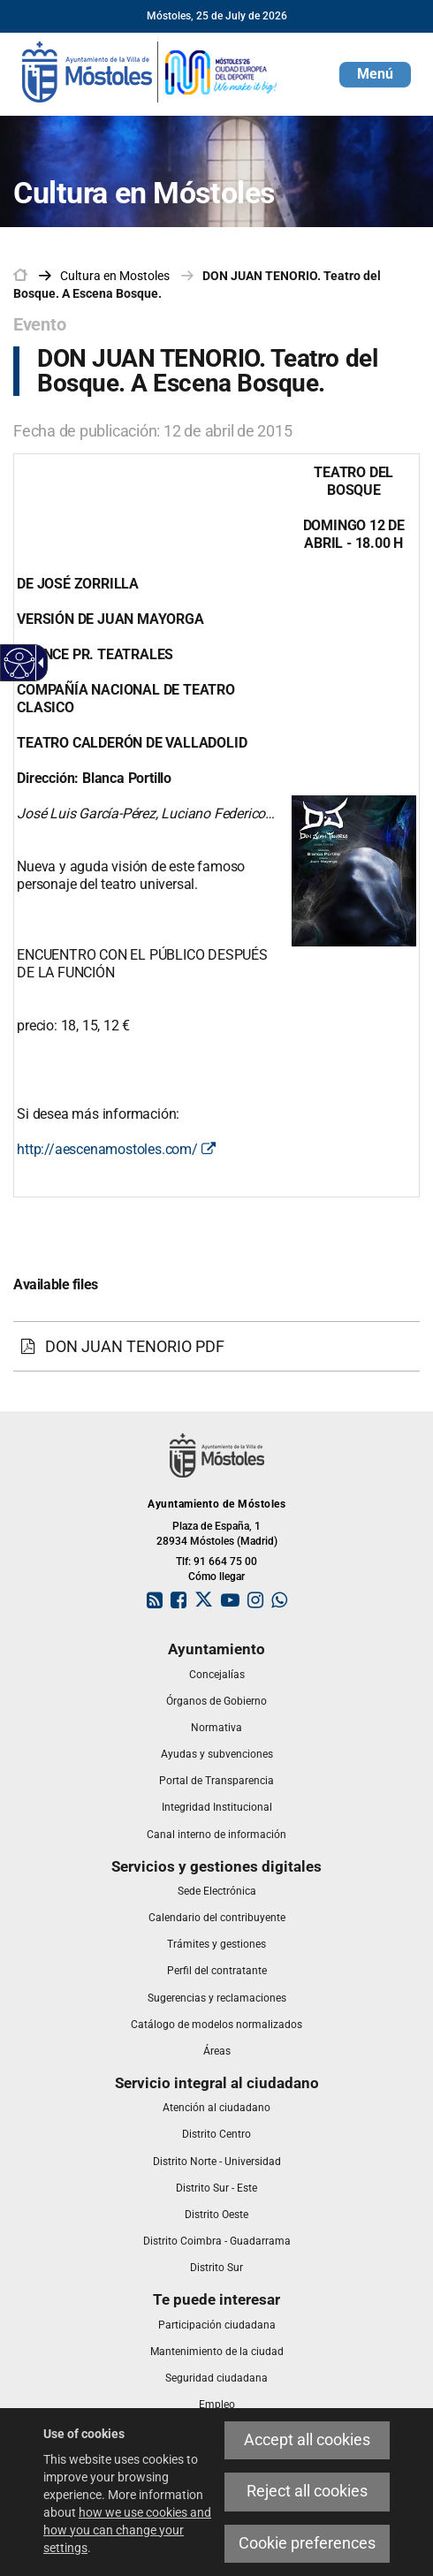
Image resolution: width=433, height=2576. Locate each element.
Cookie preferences (307, 2543)
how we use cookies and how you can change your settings (127, 2530)
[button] (375, 74)
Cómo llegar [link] (216, 1576)
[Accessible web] (20, 663)
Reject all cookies (307, 2491)
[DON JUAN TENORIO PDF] (216, 1346)
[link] (150, 71)
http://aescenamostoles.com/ (116, 1149)
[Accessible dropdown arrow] (38, 662)
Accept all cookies (307, 2440)
